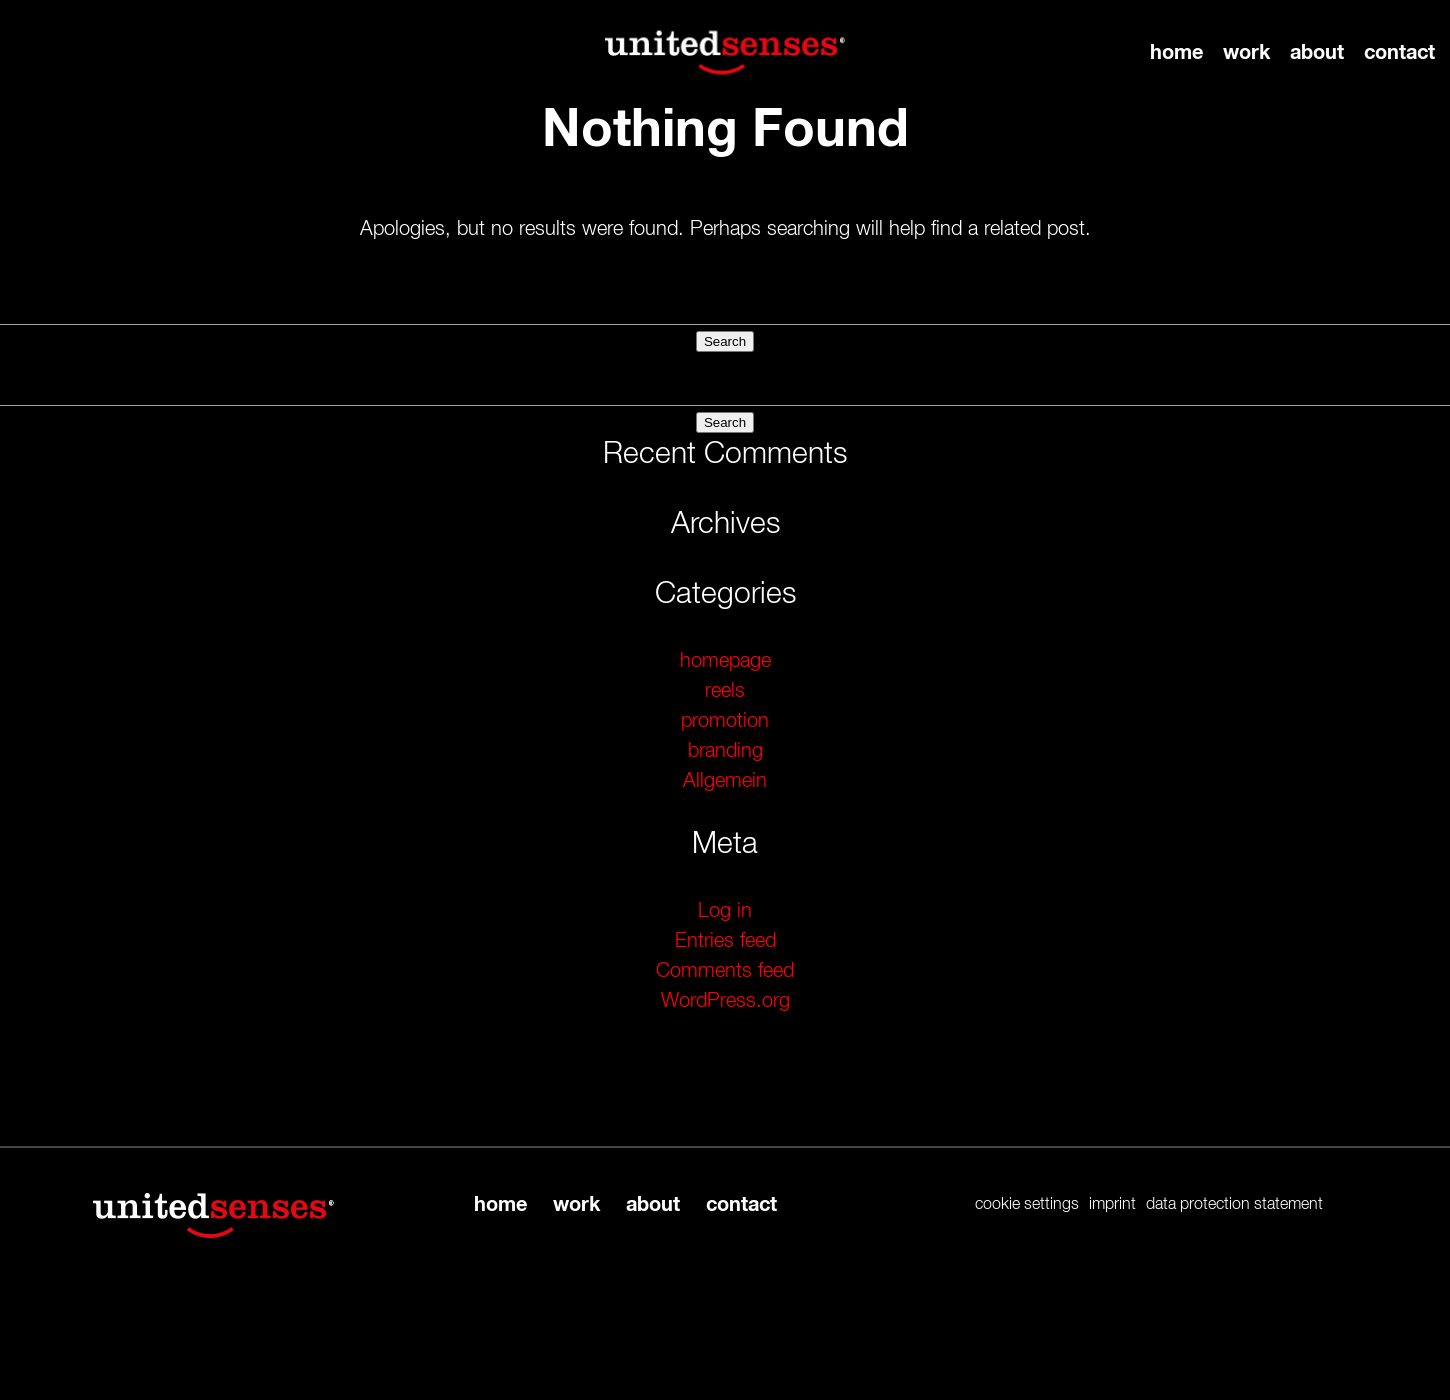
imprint (1112, 1205)
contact (1399, 53)
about (1317, 53)
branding (725, 751)
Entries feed (725, 941)
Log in (725, 911)
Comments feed (725, 971)
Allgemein (725, 781)
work (1246, 53)
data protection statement (1234, 1205)
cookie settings (1027, 1205)
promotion (725, 721)
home (1176, 53)
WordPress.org (725, 1001)
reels (725, 691)
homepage (725, 661)
